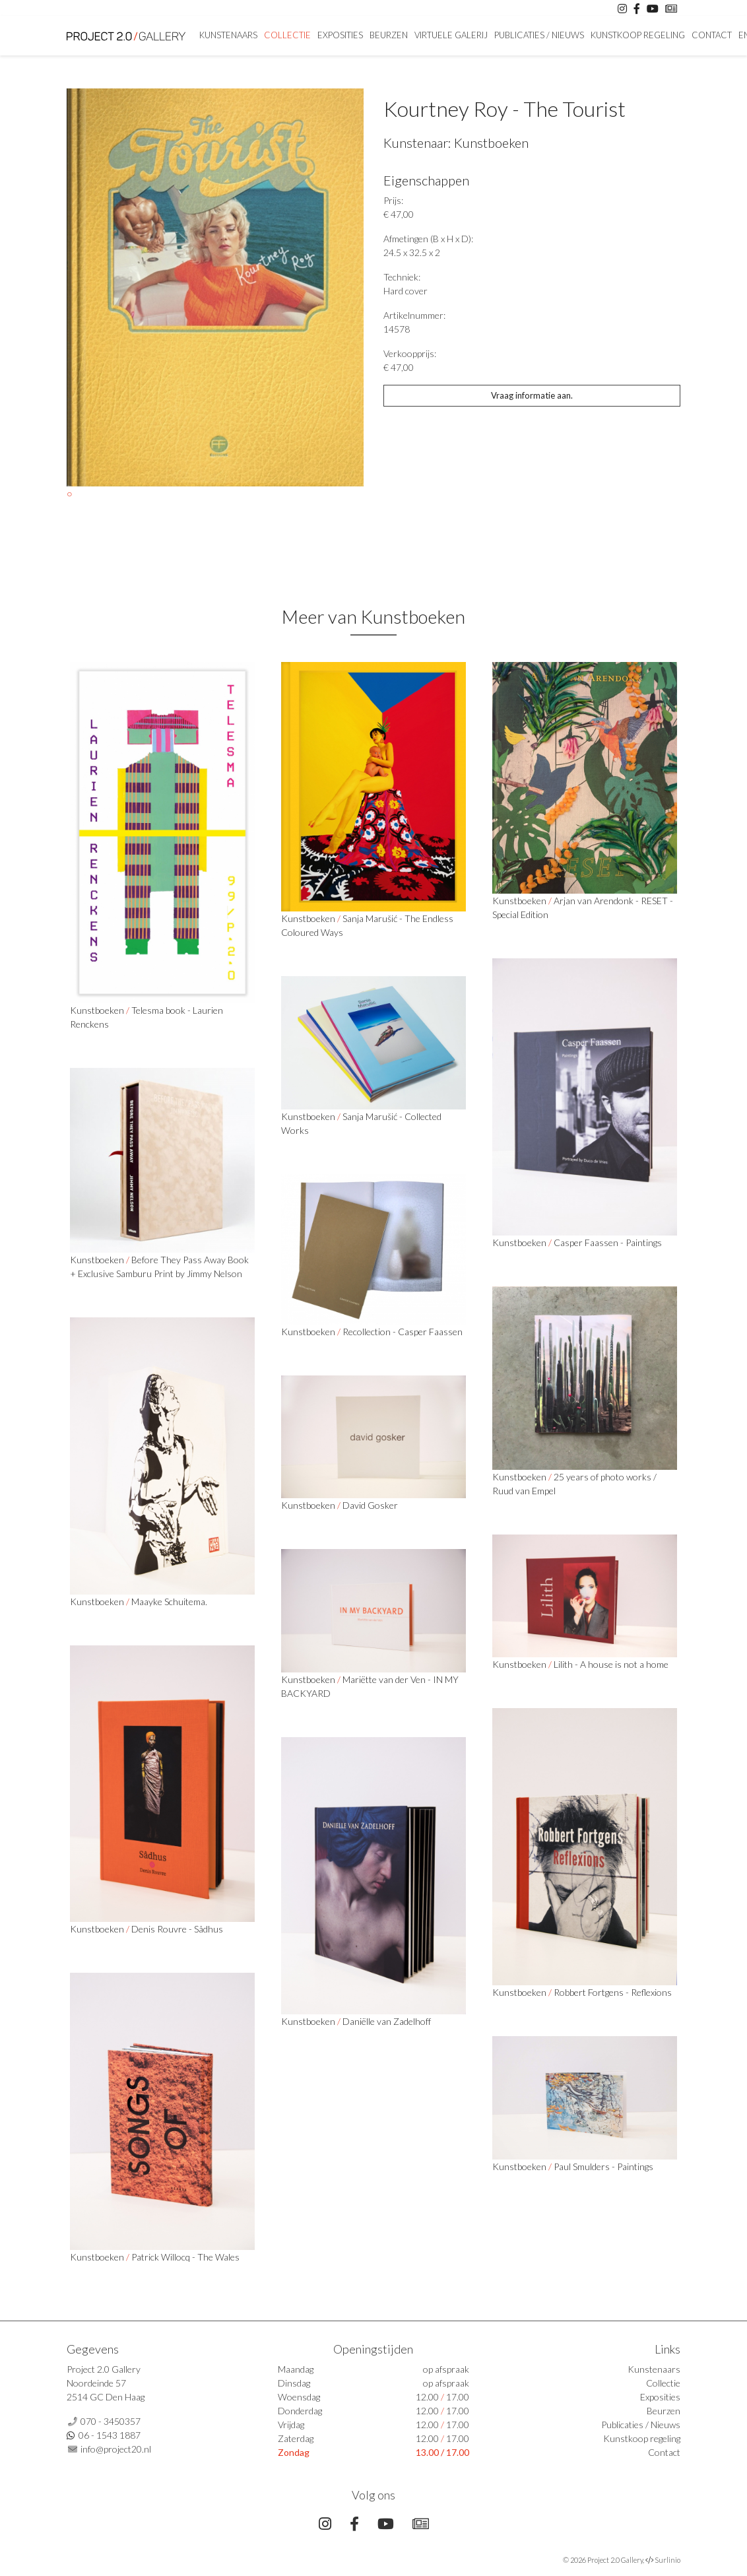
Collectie (287, 35)
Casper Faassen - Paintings (608, 1242)
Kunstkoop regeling (638, 35)
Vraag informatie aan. (532, 395)
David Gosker (370, 1505)
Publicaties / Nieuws (539, 35)
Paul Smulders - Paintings (603, 2166)
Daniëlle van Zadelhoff (386, 2021)
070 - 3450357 (111, 2421)
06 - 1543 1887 (110, 2435)
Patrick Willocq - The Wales (185, 2256)
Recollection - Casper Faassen (402, 1331)
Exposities (340, 35)
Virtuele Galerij (451, 35)
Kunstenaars (228, 35)
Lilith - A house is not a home (611, 1664)
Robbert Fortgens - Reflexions (613, 1992)
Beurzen (389, 35)
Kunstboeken (491, 142)
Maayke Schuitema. (169, 1601)
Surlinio (667, 2560)
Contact (712, 35)
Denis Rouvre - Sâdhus (177, 1928)
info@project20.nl (116, 2449)
